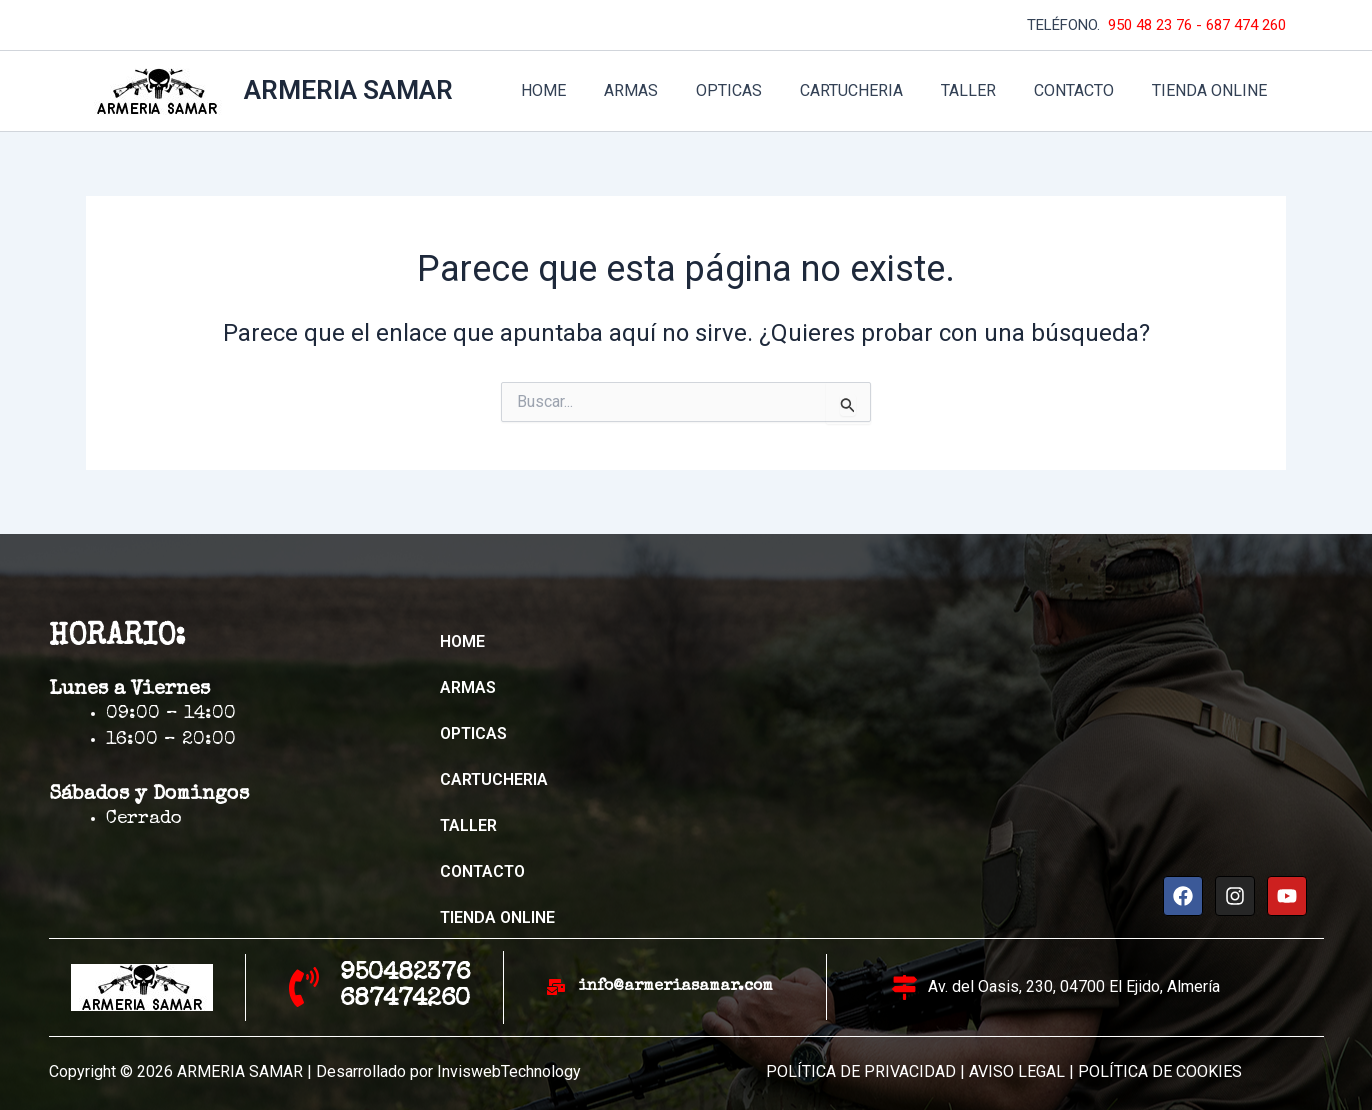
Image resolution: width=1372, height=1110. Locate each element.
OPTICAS (756, 90)
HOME (582, 90)
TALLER (983, 90)
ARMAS (664, 90)
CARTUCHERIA (872, 90)
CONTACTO (1083, 90)
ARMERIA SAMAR (348, 90)
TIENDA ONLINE (1212, 90)
